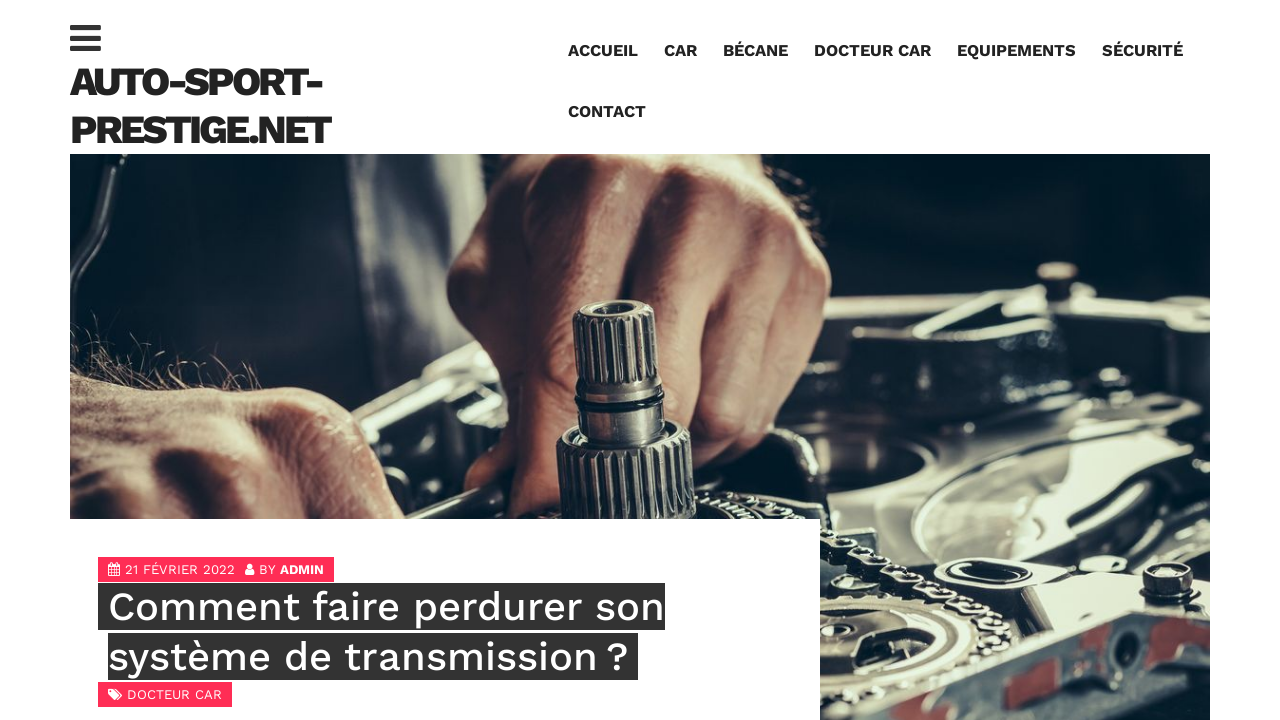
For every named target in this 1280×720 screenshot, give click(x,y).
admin (302, 569)
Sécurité (1142, 50)
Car (680, 50)
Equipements (1016, 50)
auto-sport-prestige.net (200, 105)
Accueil (603, 50)
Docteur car (872, 50)
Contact (607, 111)
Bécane (755, 50)
